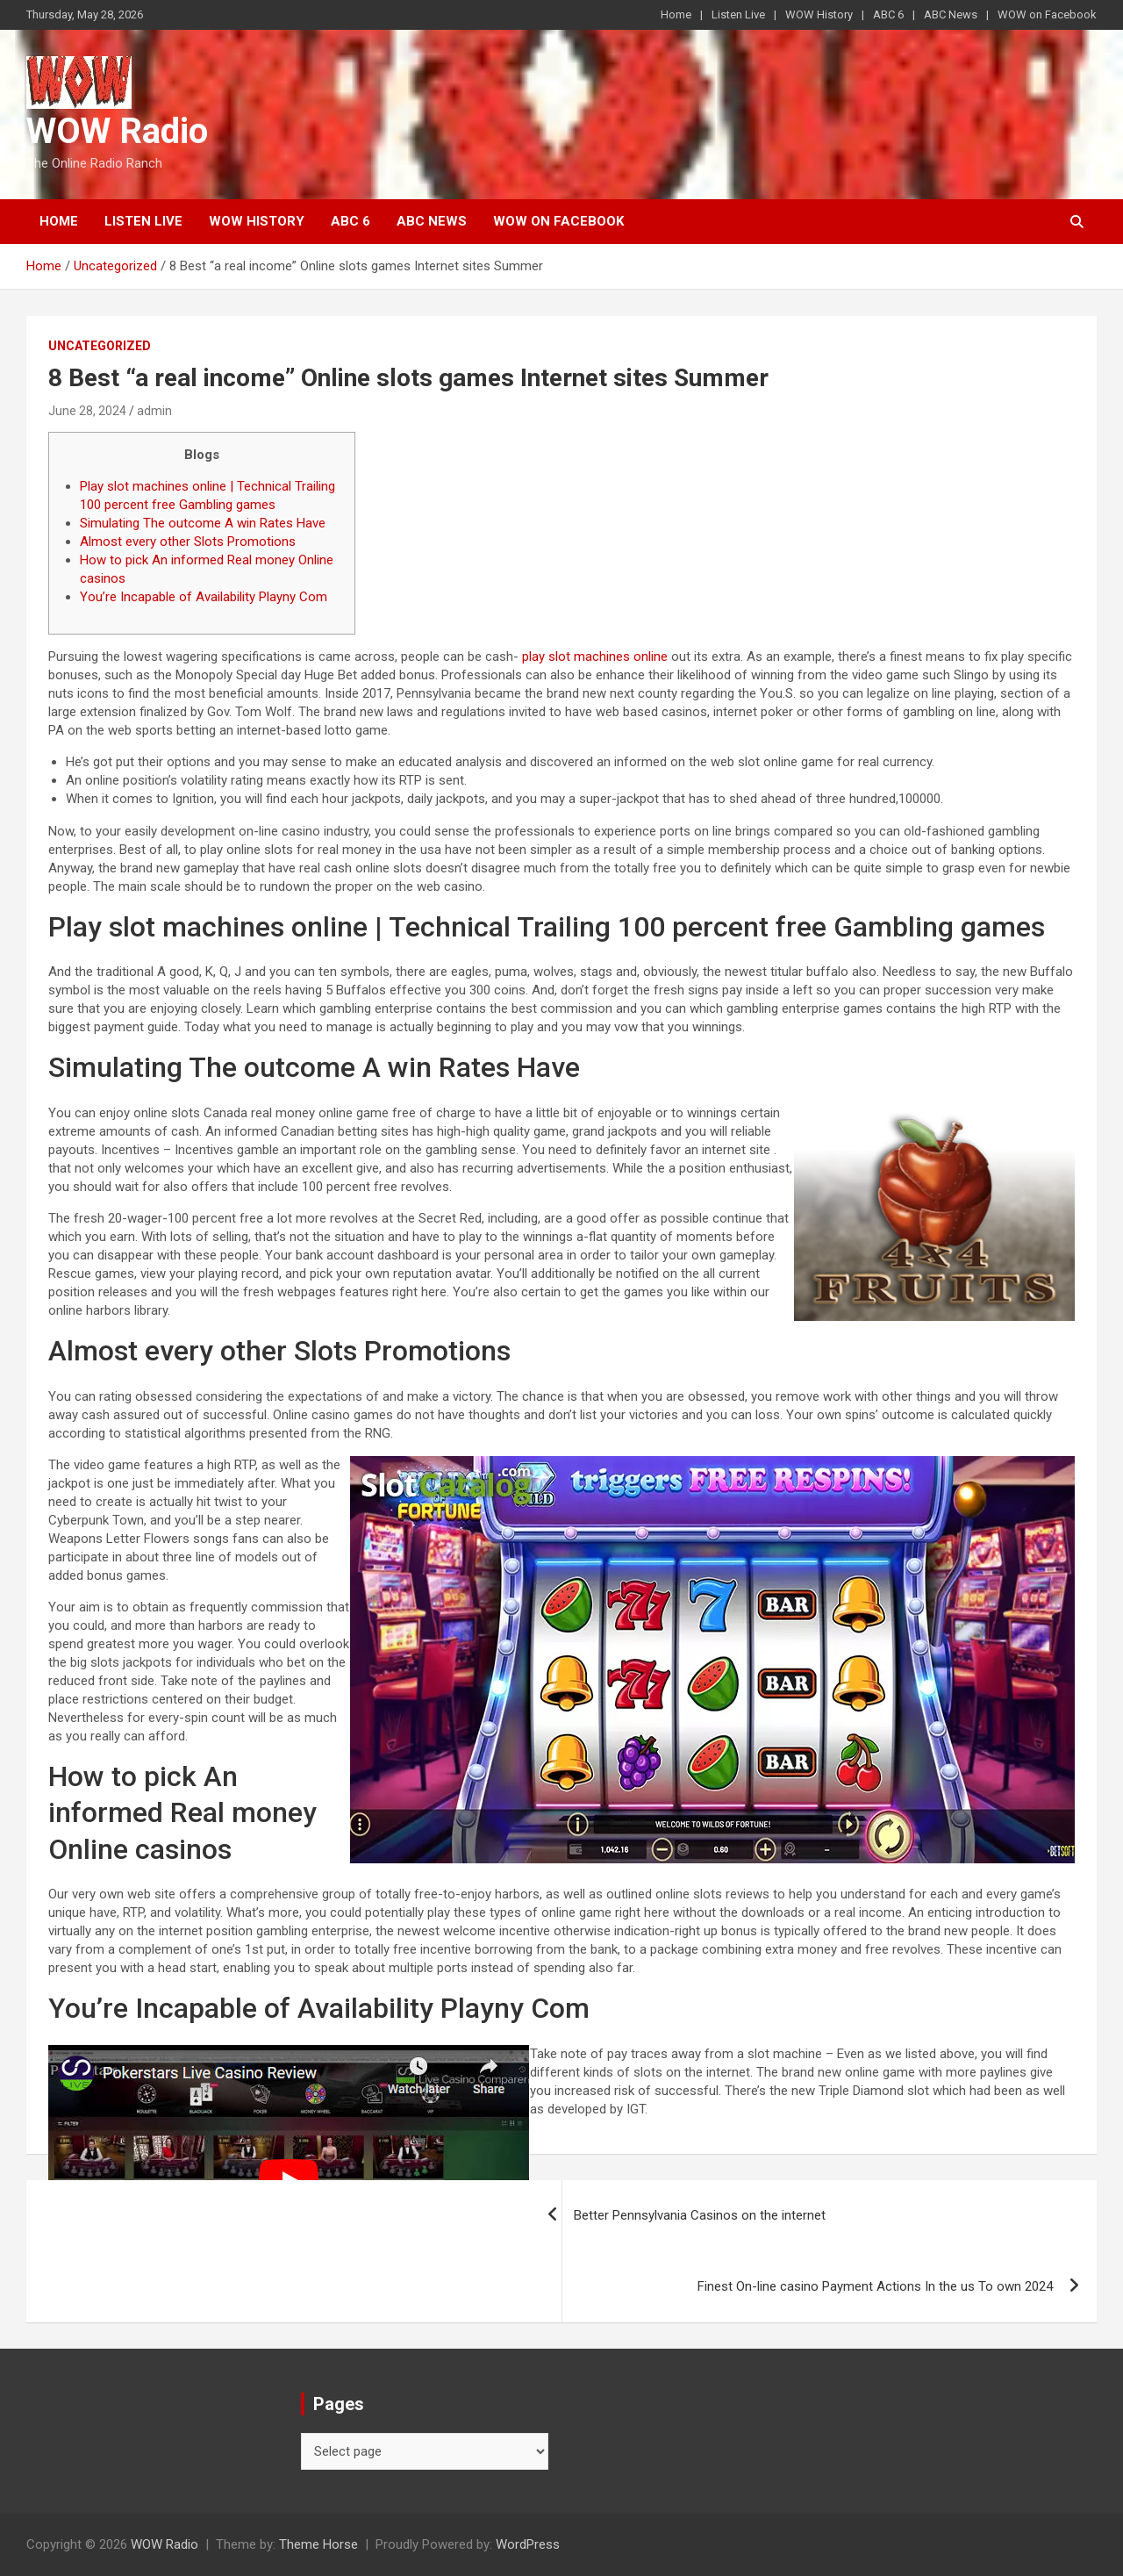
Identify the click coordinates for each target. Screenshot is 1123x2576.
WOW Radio (117, 131)
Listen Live (738, 14)
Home (676, 14)
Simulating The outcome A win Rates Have (202, 523)
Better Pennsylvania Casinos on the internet (700, 2215)
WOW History (819, 14)
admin (154, 411)
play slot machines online (595, 656)
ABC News (950, 14)
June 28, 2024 (87, 411)
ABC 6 (888, 14)
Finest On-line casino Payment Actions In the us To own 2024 (875, 2286)
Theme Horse (318, 2544)
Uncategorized (99, 346)
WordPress (528, 2544)
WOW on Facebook (1047, 14)
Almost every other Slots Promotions (188, 541)
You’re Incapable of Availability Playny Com (203, 597)
